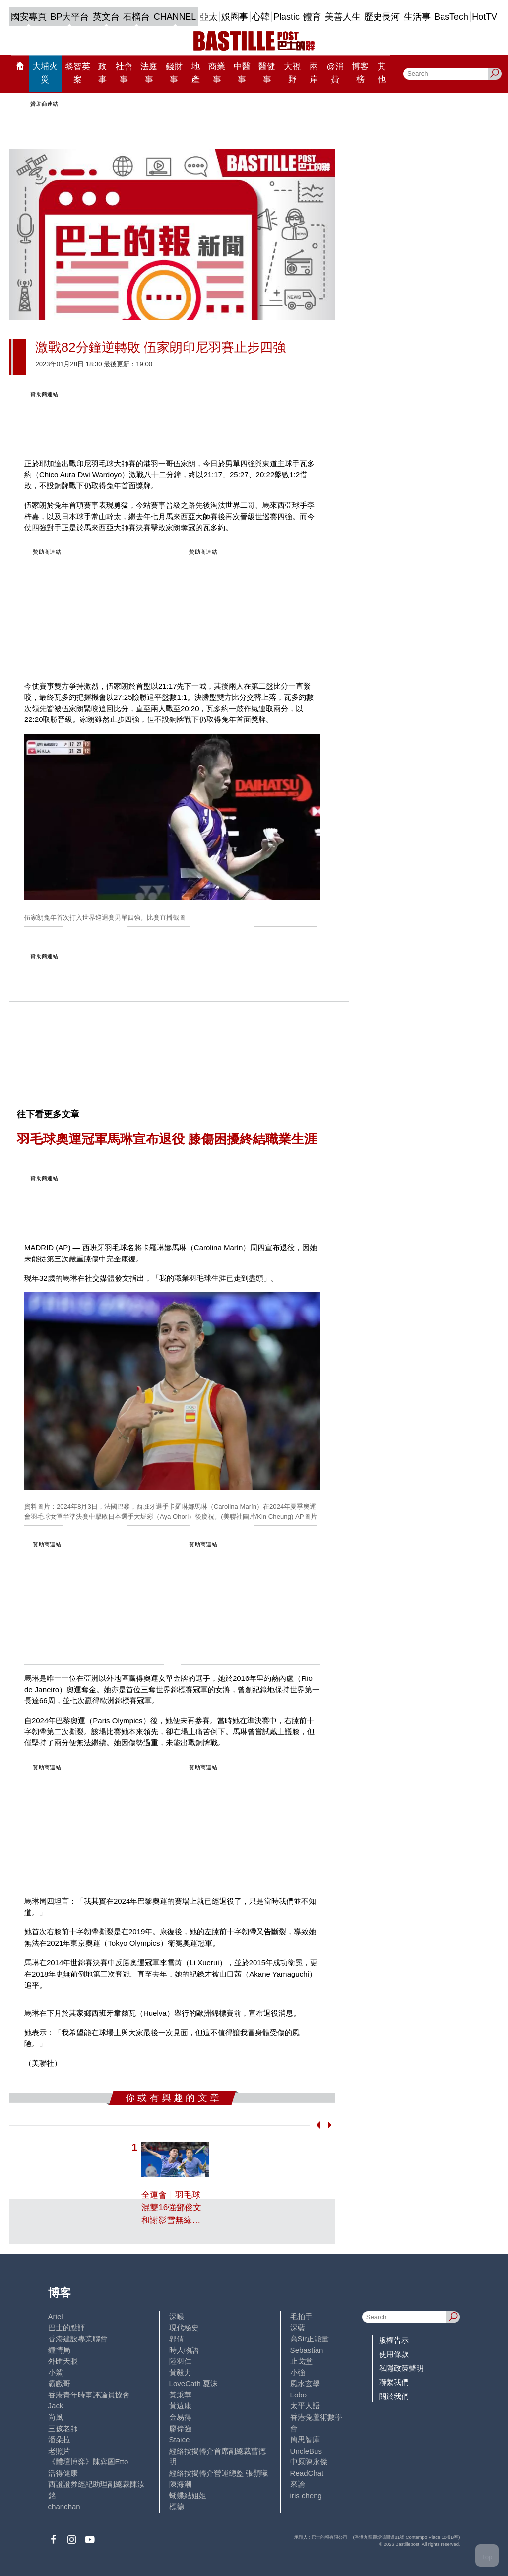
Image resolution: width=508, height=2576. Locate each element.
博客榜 (360, 73)
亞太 (209, 17)
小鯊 (55, 2372)
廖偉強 (180, 2428)
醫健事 (266, 73)
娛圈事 (234, 17)
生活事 (417, 17)
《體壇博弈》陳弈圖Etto (88, 2461)
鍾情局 (59, 2350)
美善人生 (343, 17)
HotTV (484, 17)
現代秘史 (184, 2327)
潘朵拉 (59, 2439)
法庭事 (148, 73)
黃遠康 (180, 2405)
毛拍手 (301, 2316)
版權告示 (394, 2340)
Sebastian (306, 2350)
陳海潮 (180, 2484)
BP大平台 (70, 17)
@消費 (334, 73)
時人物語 (184, 2350)
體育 (312, 17)
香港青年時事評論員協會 (89, 2395)
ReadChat (307, 2473)
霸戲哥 (59, 2383)
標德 (176, 2506)
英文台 (106, 17)
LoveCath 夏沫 (193, 2383)
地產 (195, 73)
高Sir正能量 (309, 2339)
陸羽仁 (180, 2361)
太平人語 (305, 2405)
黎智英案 (77, 73)
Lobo (298, 2395)
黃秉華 (180, 2395)
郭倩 (176, 2339)
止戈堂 (301, 2361)
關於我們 (394, 2396)
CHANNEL (175, 17)
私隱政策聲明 (401, 2368)
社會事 (124, 73)
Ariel (55, 2316)
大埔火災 (45, 73)
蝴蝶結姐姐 (187, 2495)
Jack (56, 2405)
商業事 (216, 73)
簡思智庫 (305, 2439)
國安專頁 (29, 17)
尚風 (55, 2417)
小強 (297, 2372)
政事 (102, 73)
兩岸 (314, 73)
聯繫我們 (394, 2382)
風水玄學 (305, 2383)
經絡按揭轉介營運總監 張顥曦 (218, 2473)
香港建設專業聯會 (78, 2339)
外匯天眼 (63, 2361)
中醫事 (242, 73)
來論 (297, 2484)
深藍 (297, 2327)
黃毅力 (180, 2372)
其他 (382, 73)
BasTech (451, 17)
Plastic (286, 17)
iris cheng (306, 2495)
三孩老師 (63, 2428)
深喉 (176, 2316)
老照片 (59, 2451)
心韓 (261, 17)
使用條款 (394, 2354)
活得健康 (63, 2473)
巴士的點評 (66, 2327)
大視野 (292, 73)
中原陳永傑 (308, 2461)
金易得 (180, 2417)
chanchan (64, 2506)
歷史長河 (382, 17)
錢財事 (174, 73)
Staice (179, 2439)
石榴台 (136, 17)
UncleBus (306, 2451)
